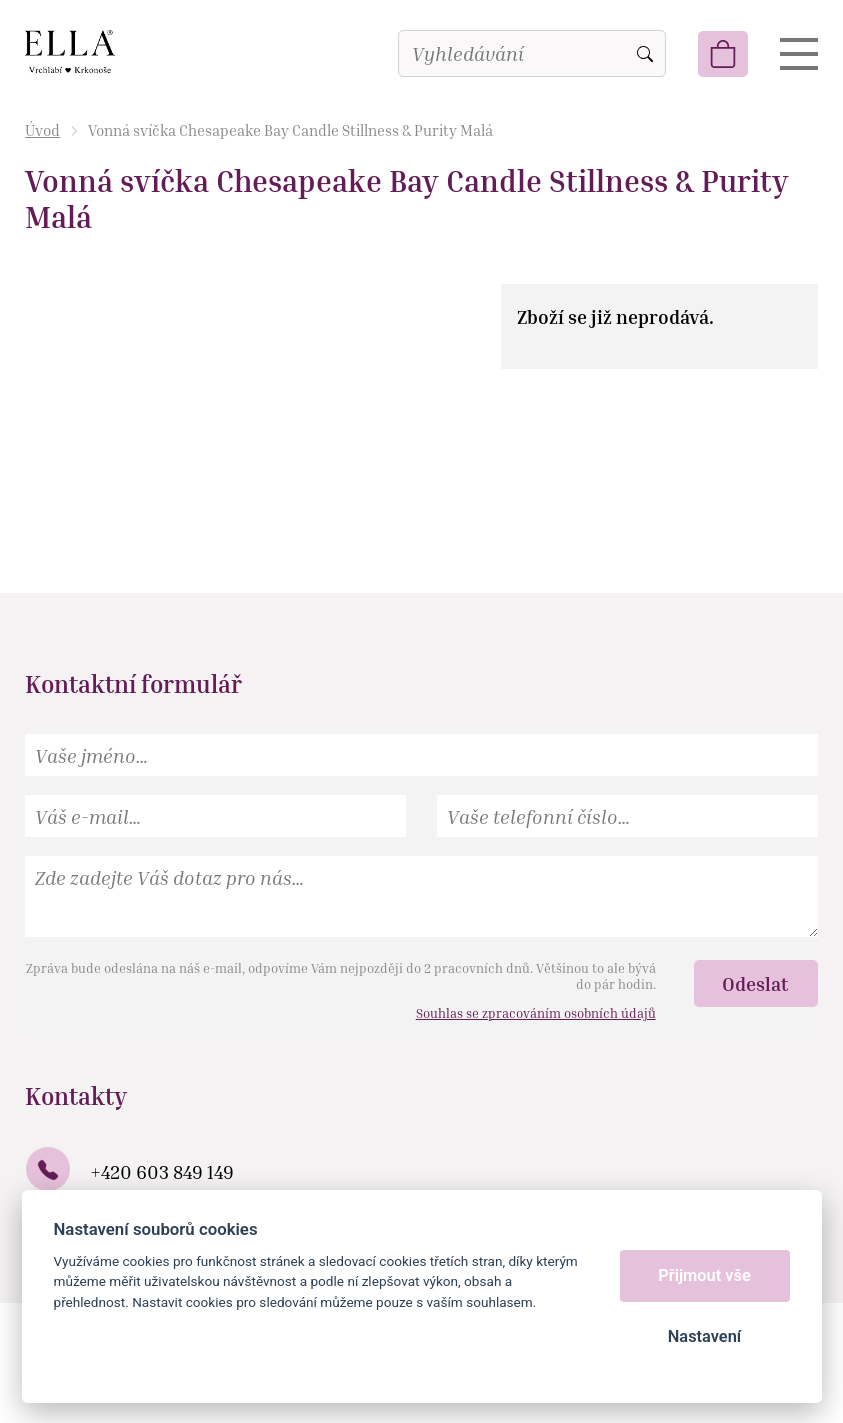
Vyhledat (645, 54)
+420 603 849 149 (162, 1171)
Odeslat (755, 983)
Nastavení (704, 1336)
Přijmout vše (704, 1275)
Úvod (42, 130)
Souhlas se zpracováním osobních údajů (536, 1013)
